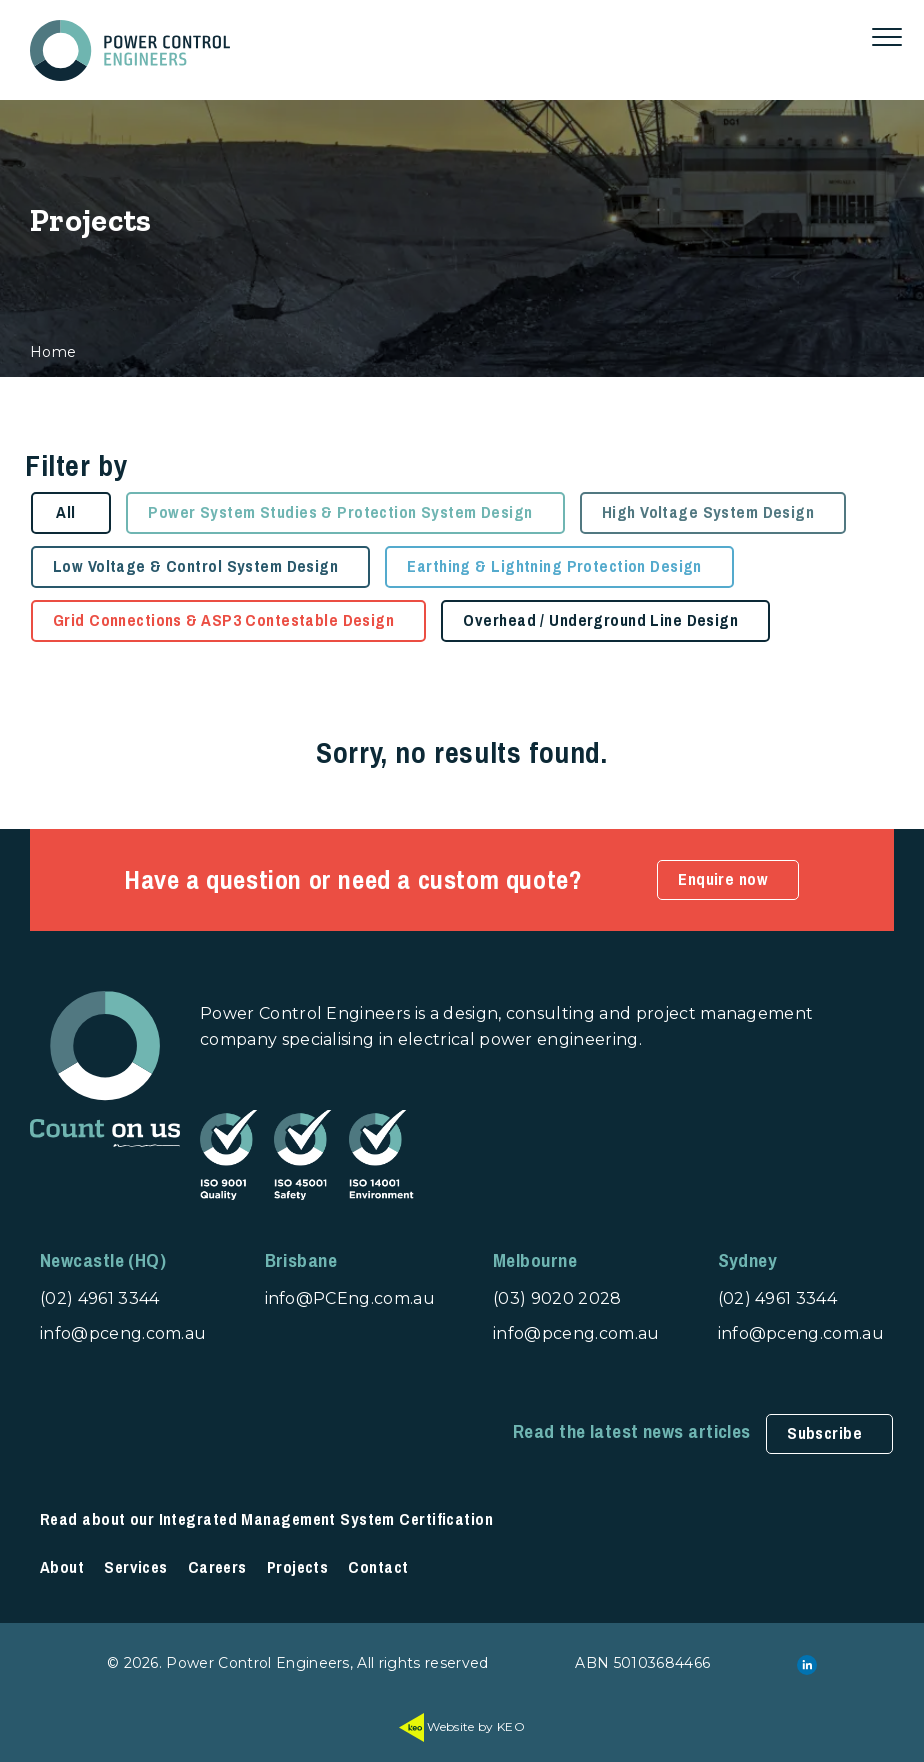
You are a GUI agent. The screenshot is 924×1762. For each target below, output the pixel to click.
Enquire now (723, 879)
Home (53, 352)
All (65, 512)
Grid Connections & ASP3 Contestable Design (223, 620)
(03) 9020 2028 (557, 1298)
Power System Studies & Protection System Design (340, 512)
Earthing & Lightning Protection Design (554, 566)
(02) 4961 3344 (99, 1298)
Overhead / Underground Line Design (600, 620)
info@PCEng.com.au (350, 1298)
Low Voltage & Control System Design (195, 566)
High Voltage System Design (708, 512)
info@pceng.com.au (123, 1333)
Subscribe (824, 1433)
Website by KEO (462, 1726)
